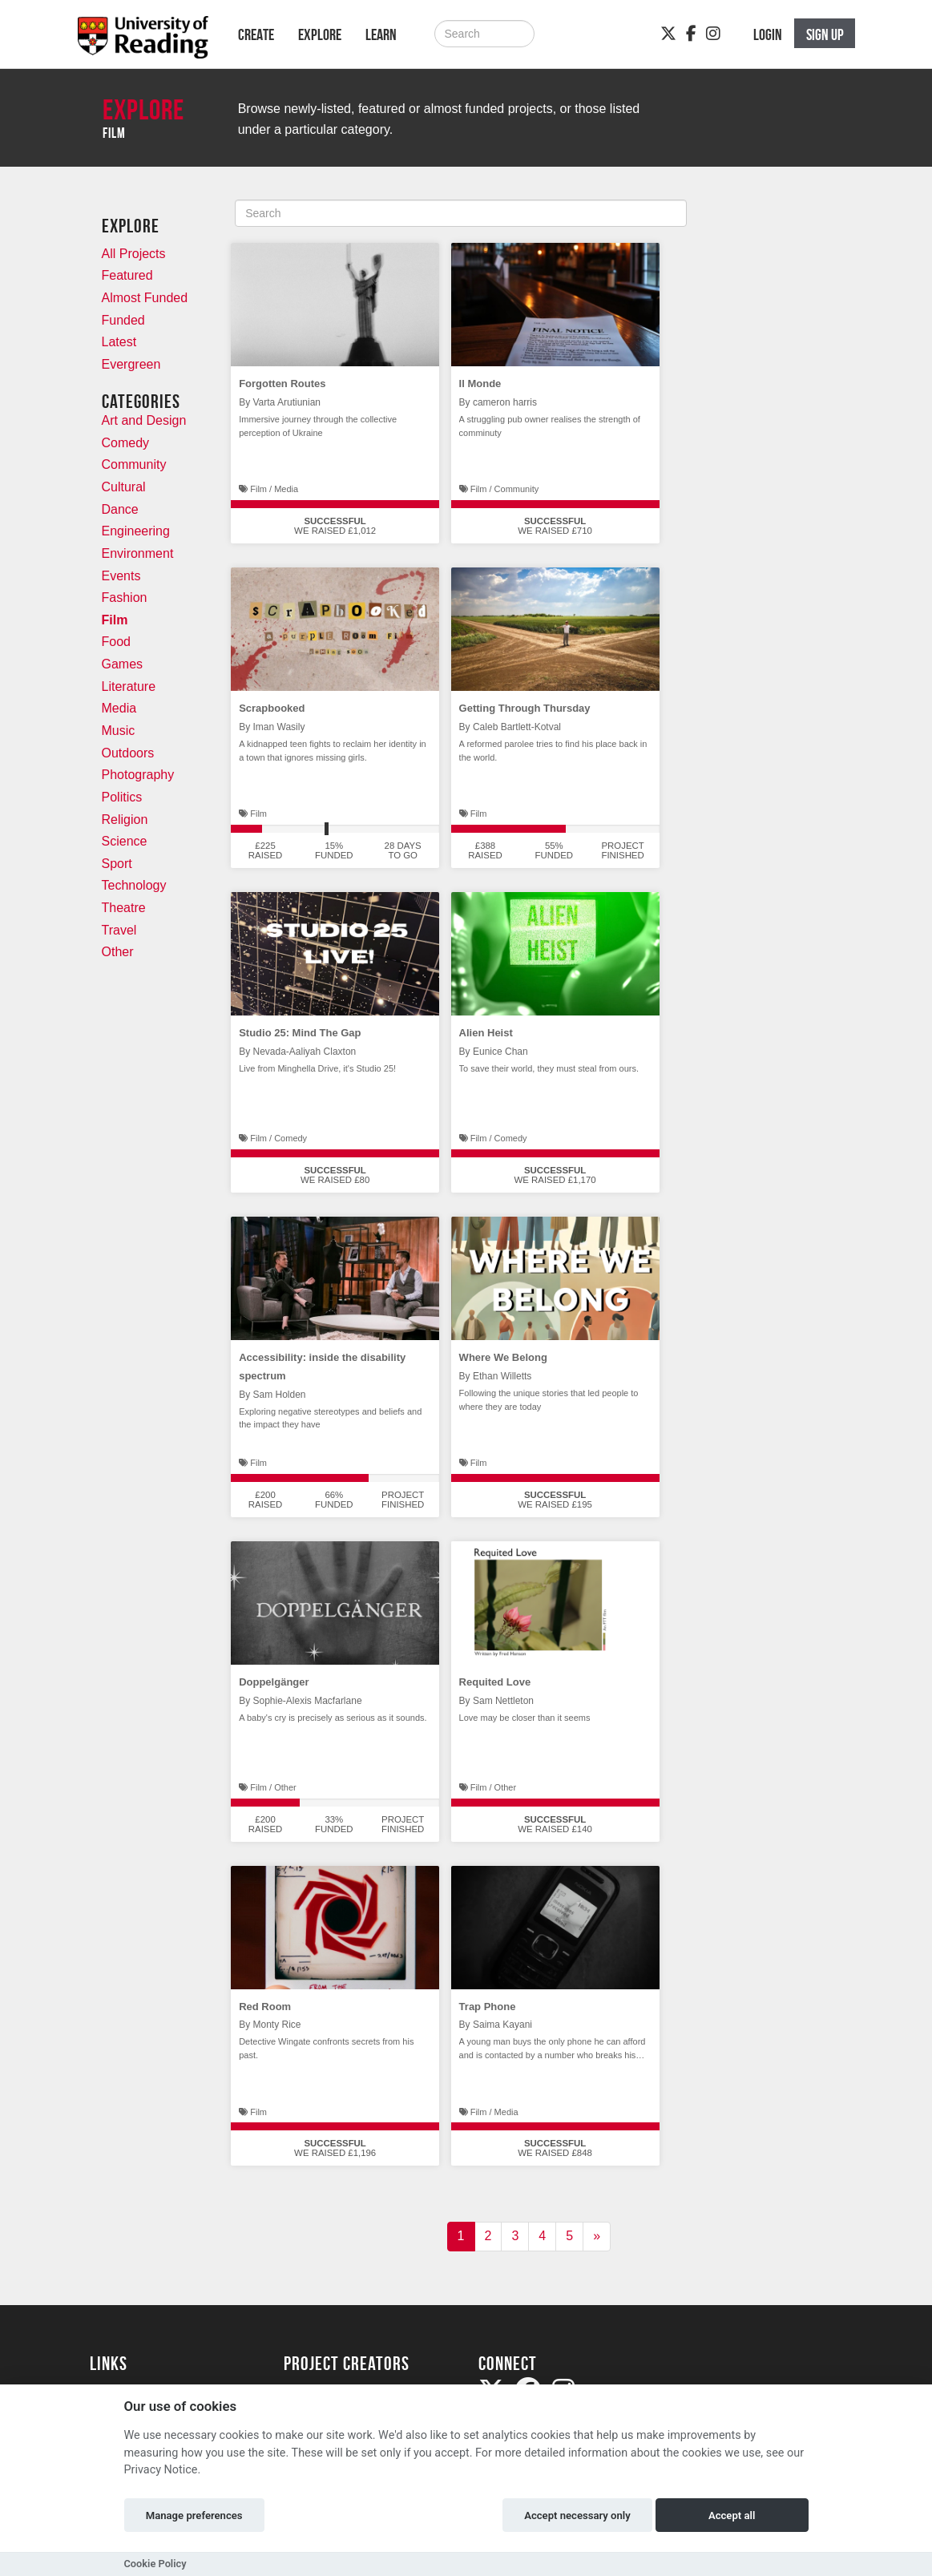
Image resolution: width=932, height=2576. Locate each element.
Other (118, 952)
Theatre (124, 908)
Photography (138, 774)
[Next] (597, 2236)
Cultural (124, 487)
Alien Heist (486, 1033)
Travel (119, 930)
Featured (127, 275)
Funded (123, 320)
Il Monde (480, 384)
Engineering (136, 531)
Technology (134, 885)
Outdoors (128, 753)
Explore (319, 34)
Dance (120, 509)
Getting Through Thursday (525, 708)
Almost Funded (145, 298)
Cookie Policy (155, 2564)
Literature (129, 686)
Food (116, 641)
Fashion (124, 597)
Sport (117, 863)
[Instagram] (713, 33)
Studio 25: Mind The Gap (300, 1033)
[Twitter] (668, 33)
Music (118, 730)
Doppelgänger (274, 1682)
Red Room (265, 2007)
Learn (381, 34)
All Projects (134, 253)
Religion (125, 819)
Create (256, 34)
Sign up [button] (825, 34)
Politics (122, 797)
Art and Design (144, 420)
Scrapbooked (272, 708)
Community (134, 464)
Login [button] (767, 34)
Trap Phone (487, 2007)
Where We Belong (503, 1357)
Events (121, 576)
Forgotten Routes (282, 384)
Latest (119, 342)
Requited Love (495, 1682)
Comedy (126, 443)
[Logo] (143, 42)
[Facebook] (691, 33)
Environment (138, 553)
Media (119, 708)
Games (122, 664)
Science (124, 841)
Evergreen (131, 364)
